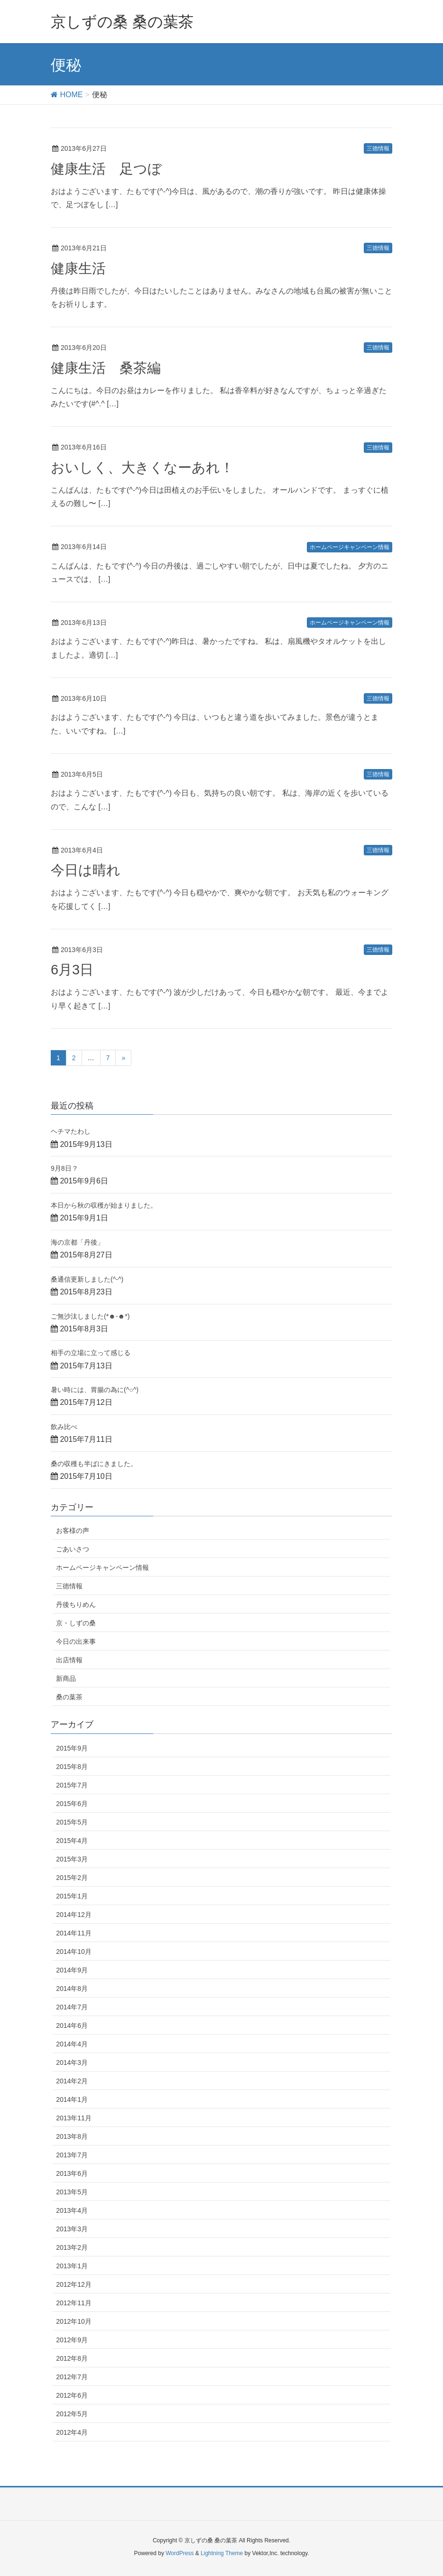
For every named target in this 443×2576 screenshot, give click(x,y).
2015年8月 (72, 1766)
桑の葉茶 (69, 1697)
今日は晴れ (85, 870)
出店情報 (69, 1660)
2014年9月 (72, 1970)
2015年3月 (72, 1859)
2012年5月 (72, 2414)
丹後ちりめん (76, 1604)
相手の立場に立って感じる (90, 1353)
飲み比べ (64, 1426)
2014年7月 (72, 2007)
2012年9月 (72, 2340)
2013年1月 (72, 2266)
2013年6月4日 (82, 850)
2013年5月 (72, 2192)
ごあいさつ (72, 1549)
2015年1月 (72, 1896)
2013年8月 (72, 2136)
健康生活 (78, 268)
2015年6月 (72, 1803)
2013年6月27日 (84, 148)
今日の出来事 (76, 1641)
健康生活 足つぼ (106, 168)
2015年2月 (72, 1877)
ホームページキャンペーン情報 (349, 547)
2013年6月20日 (84, 347)
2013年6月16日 (84, 447)
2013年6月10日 (84, 698)
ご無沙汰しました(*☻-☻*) (90, 1316)
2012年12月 (74, 2284)
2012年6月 (72, 2395)
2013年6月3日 (82, 949)
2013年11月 (74, 2118)
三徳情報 (378, 148)
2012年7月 (72, 2377)
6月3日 (72, 969)
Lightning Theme (222, 2553)
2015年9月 (72, 1748)
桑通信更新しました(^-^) (87, 1279)
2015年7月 (72, 1785)
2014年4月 (72, 2044)
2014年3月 (72, 2062)
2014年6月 (72, 2025)
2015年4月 (72, 1840)
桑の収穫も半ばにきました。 (94, 1463)
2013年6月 (72, 2173)
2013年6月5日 (82, 774)
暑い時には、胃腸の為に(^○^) (94, 1389)
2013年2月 (72, 2247)
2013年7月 (72, 2155)
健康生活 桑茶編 (106, 368)
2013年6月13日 (84, 622)
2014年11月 (74, 1933)
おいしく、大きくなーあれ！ (142, 467)
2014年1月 (72, 2099)
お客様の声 (72, 1530)
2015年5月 (72, 1822)
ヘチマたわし (71, 1131)
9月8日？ (64, 1168)
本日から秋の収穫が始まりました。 (104, 1205)
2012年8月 (72, 2358)
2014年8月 (72, 1988)
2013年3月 (72, 2229)
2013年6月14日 (84, 546)
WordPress (180, 2553)
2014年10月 (74, 1951)
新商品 (66, 1678)
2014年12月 (74, 1914)
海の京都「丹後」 (77, 1242)
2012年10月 (74, 2321)
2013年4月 (72, 2210)
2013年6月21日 (84, 248)
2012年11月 (74, 2303)
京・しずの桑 (76, 1623)
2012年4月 (72, 2432)
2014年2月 (72, 2081)
